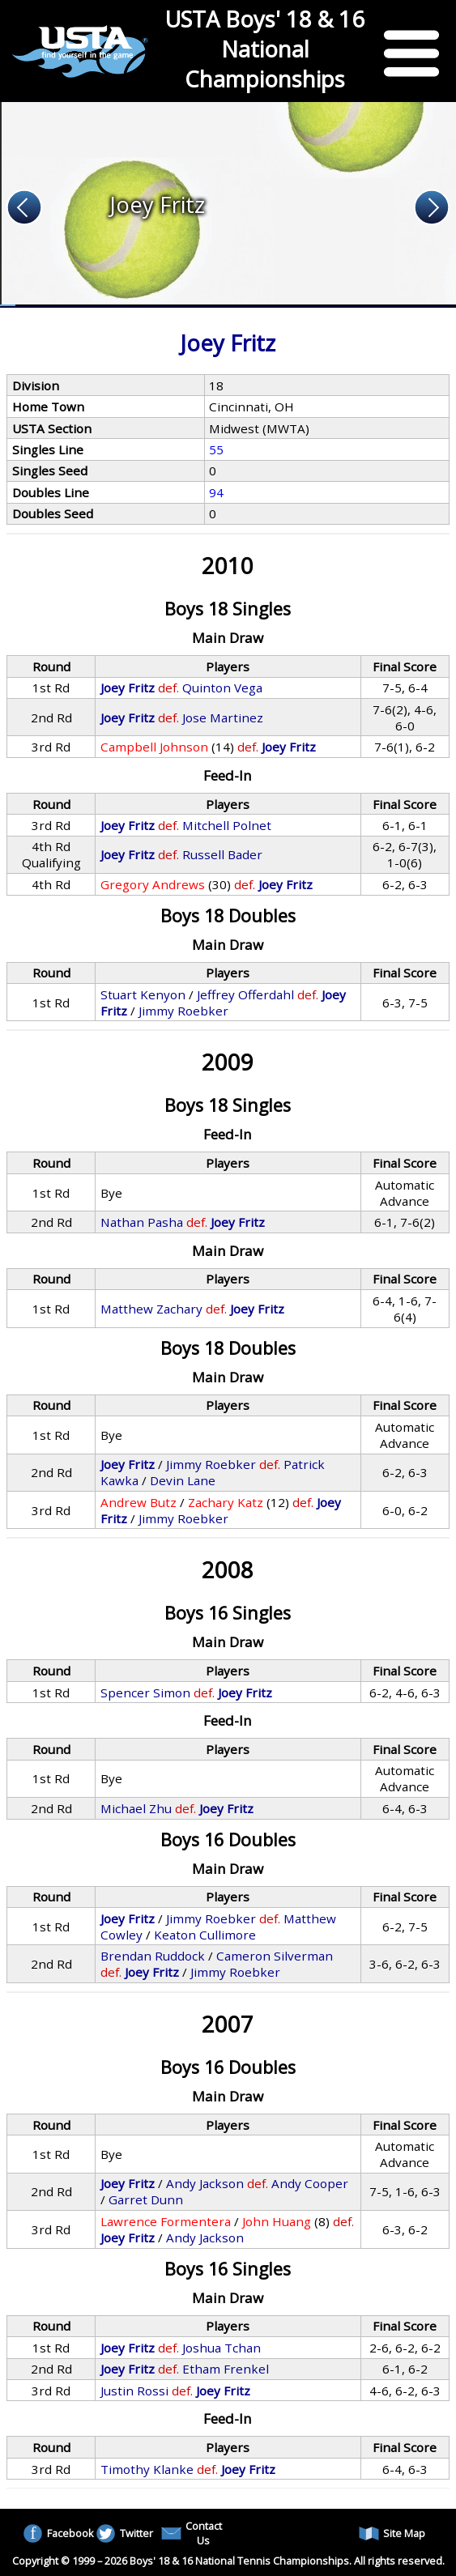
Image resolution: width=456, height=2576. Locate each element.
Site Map (392, 2533)
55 (216, 449)
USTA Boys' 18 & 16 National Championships (264, 49)
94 (216, 492)
